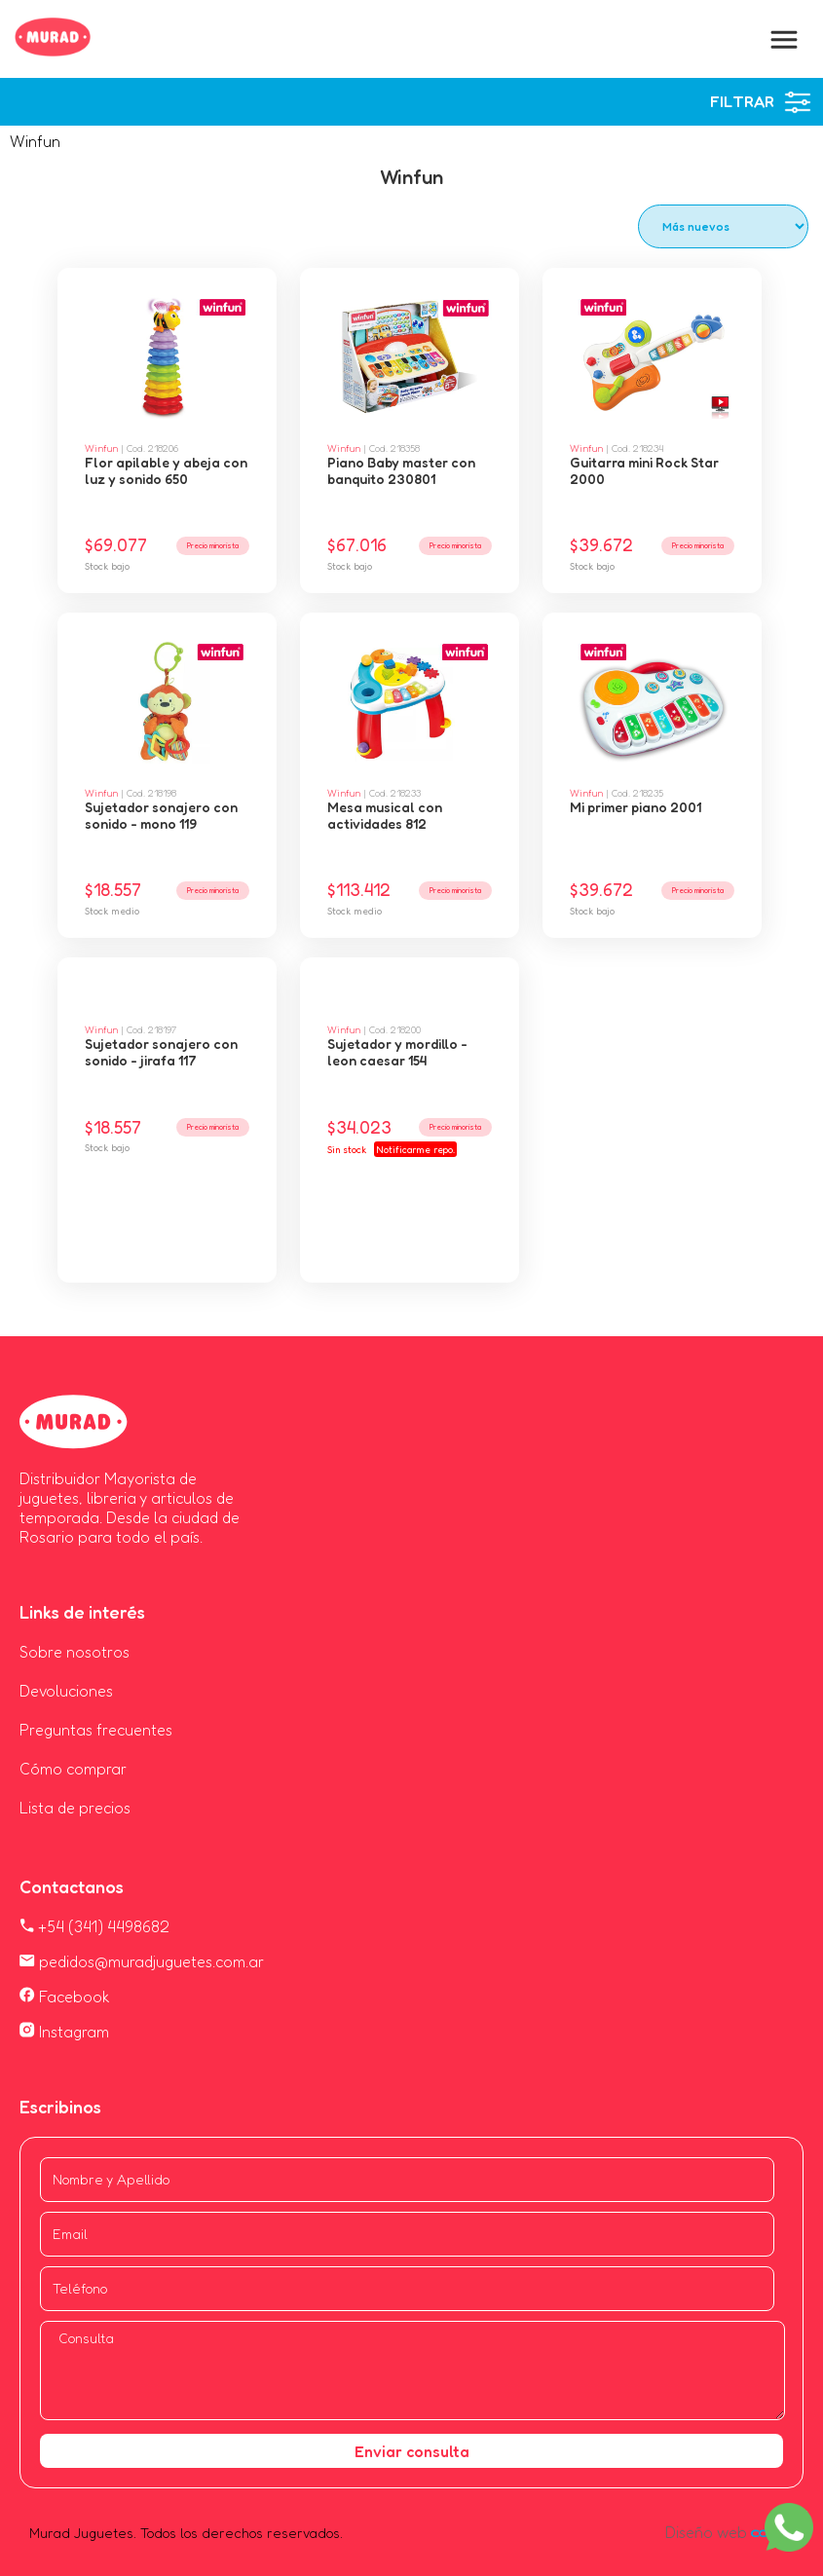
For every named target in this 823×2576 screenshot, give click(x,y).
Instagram (64, 2031)
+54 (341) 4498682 (94, 1926)
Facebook (64, 1996)
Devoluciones (66, 1690)
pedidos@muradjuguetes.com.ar (141, 1961)
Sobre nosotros (74, 1651)
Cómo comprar (73, 1768)
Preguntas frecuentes (95, 1729)
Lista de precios (75, 1807)
